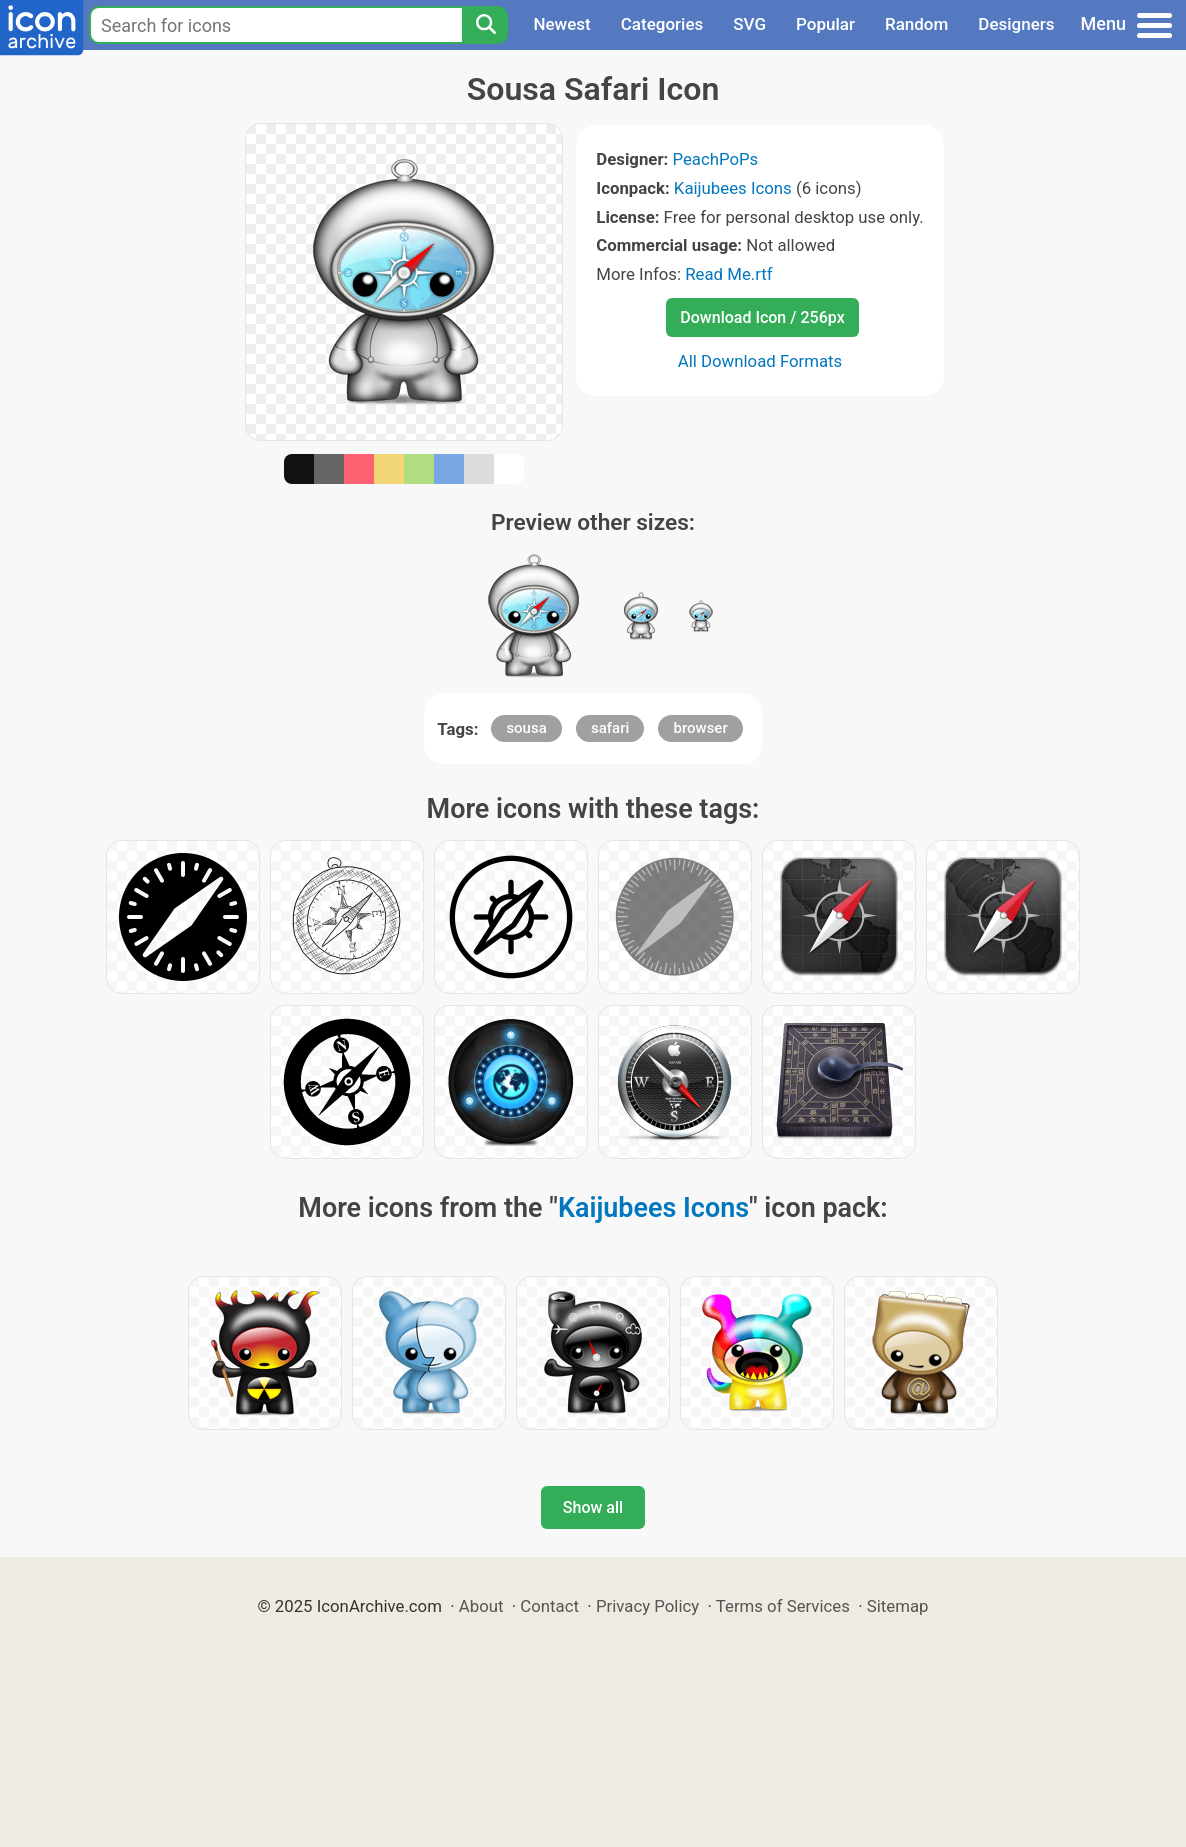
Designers (1016, 24)
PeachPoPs (715, 159)
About (481, 1606)
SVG (749, 24)
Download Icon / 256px (762, 317)
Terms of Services (783, 1606)
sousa (526, 728)
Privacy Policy (647, 1606)
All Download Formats (760, 361)
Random (916, 24)
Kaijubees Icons (733, 188)
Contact (549, 1606)
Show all (593, 1507)
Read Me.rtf (728, 274)
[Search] (485, 25)
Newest (561, 24)
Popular (825, 24)
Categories (662, 24)
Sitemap (898, 1606)
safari (610, 728)
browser (700, 728)
